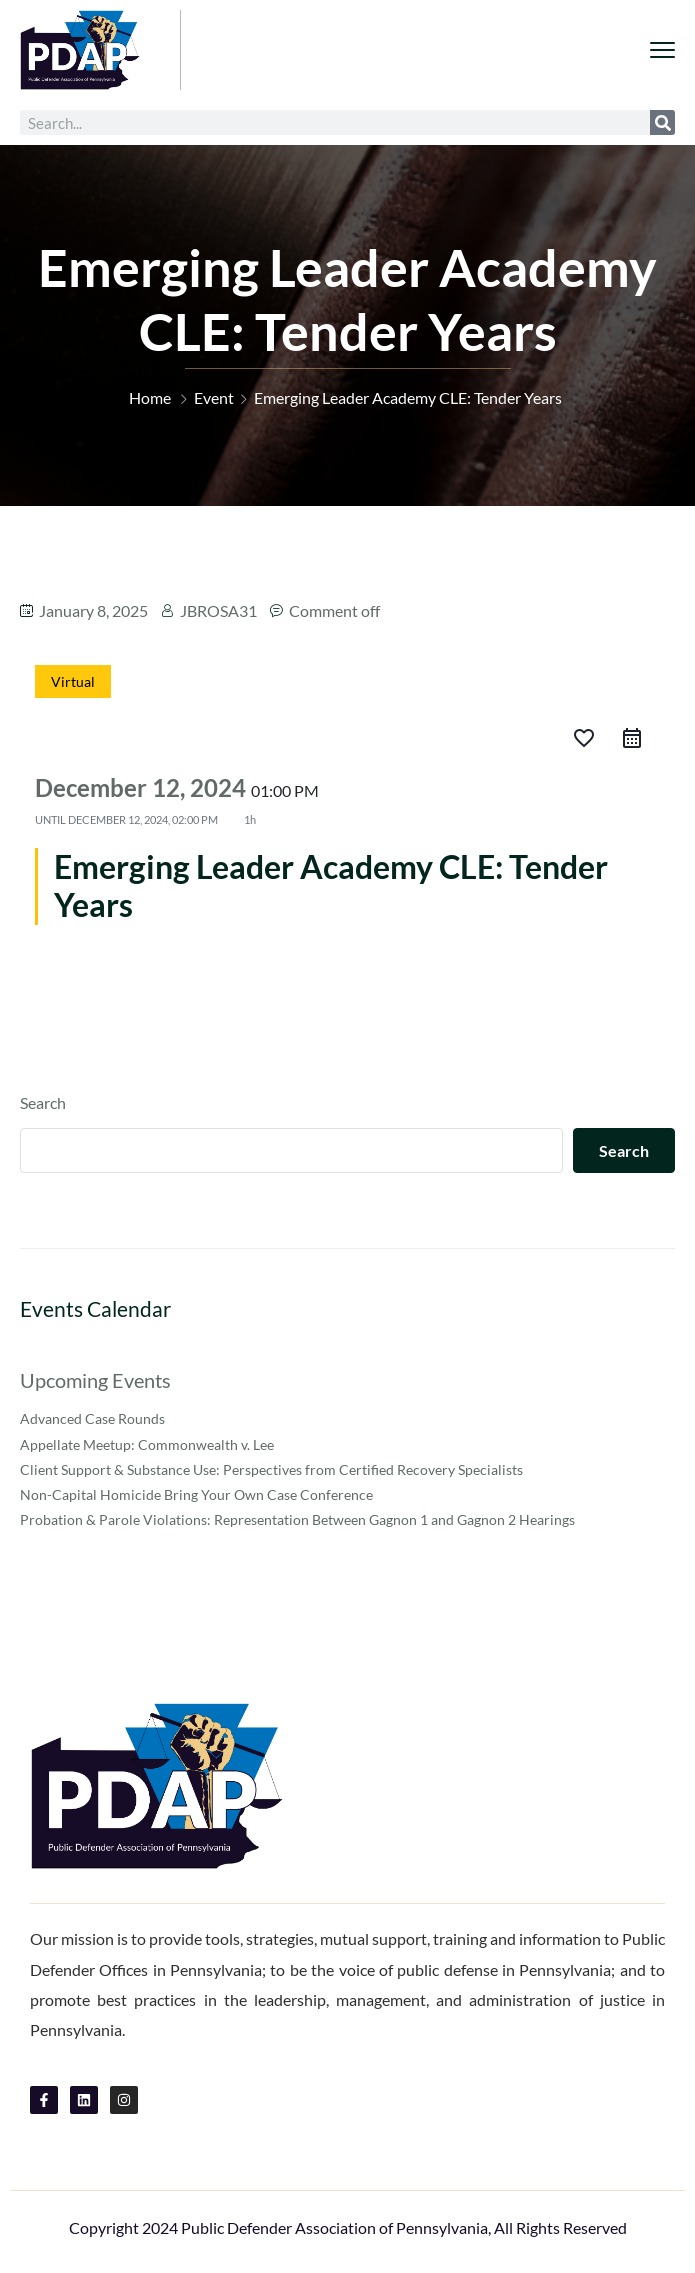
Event (214, 397)
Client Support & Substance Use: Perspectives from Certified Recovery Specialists (271, 1469)
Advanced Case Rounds (92, 1418)
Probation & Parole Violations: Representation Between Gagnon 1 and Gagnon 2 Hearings (297, 1519)
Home (150, 397)
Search (43, 1102)
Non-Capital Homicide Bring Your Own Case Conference (196, 1494)
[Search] (662, 122)
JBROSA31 (218, 610)
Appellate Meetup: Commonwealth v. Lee (147, 1444)
